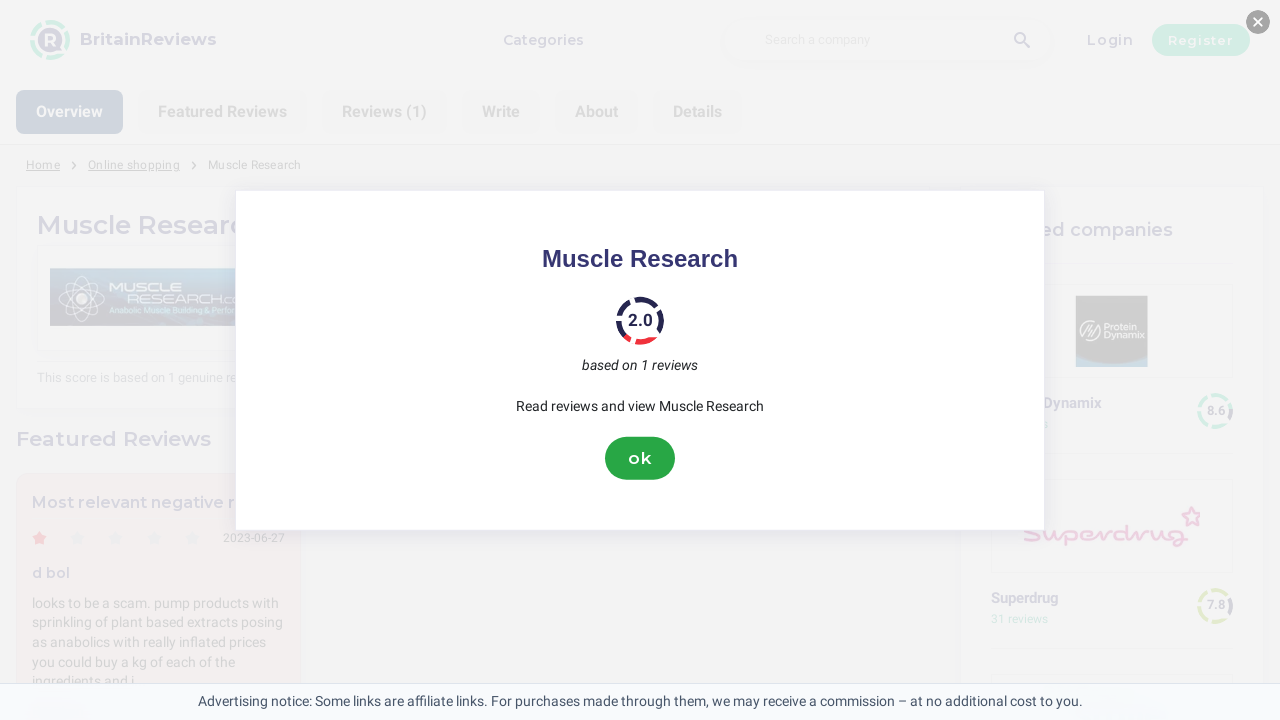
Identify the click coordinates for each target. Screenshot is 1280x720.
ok (640, 458)
